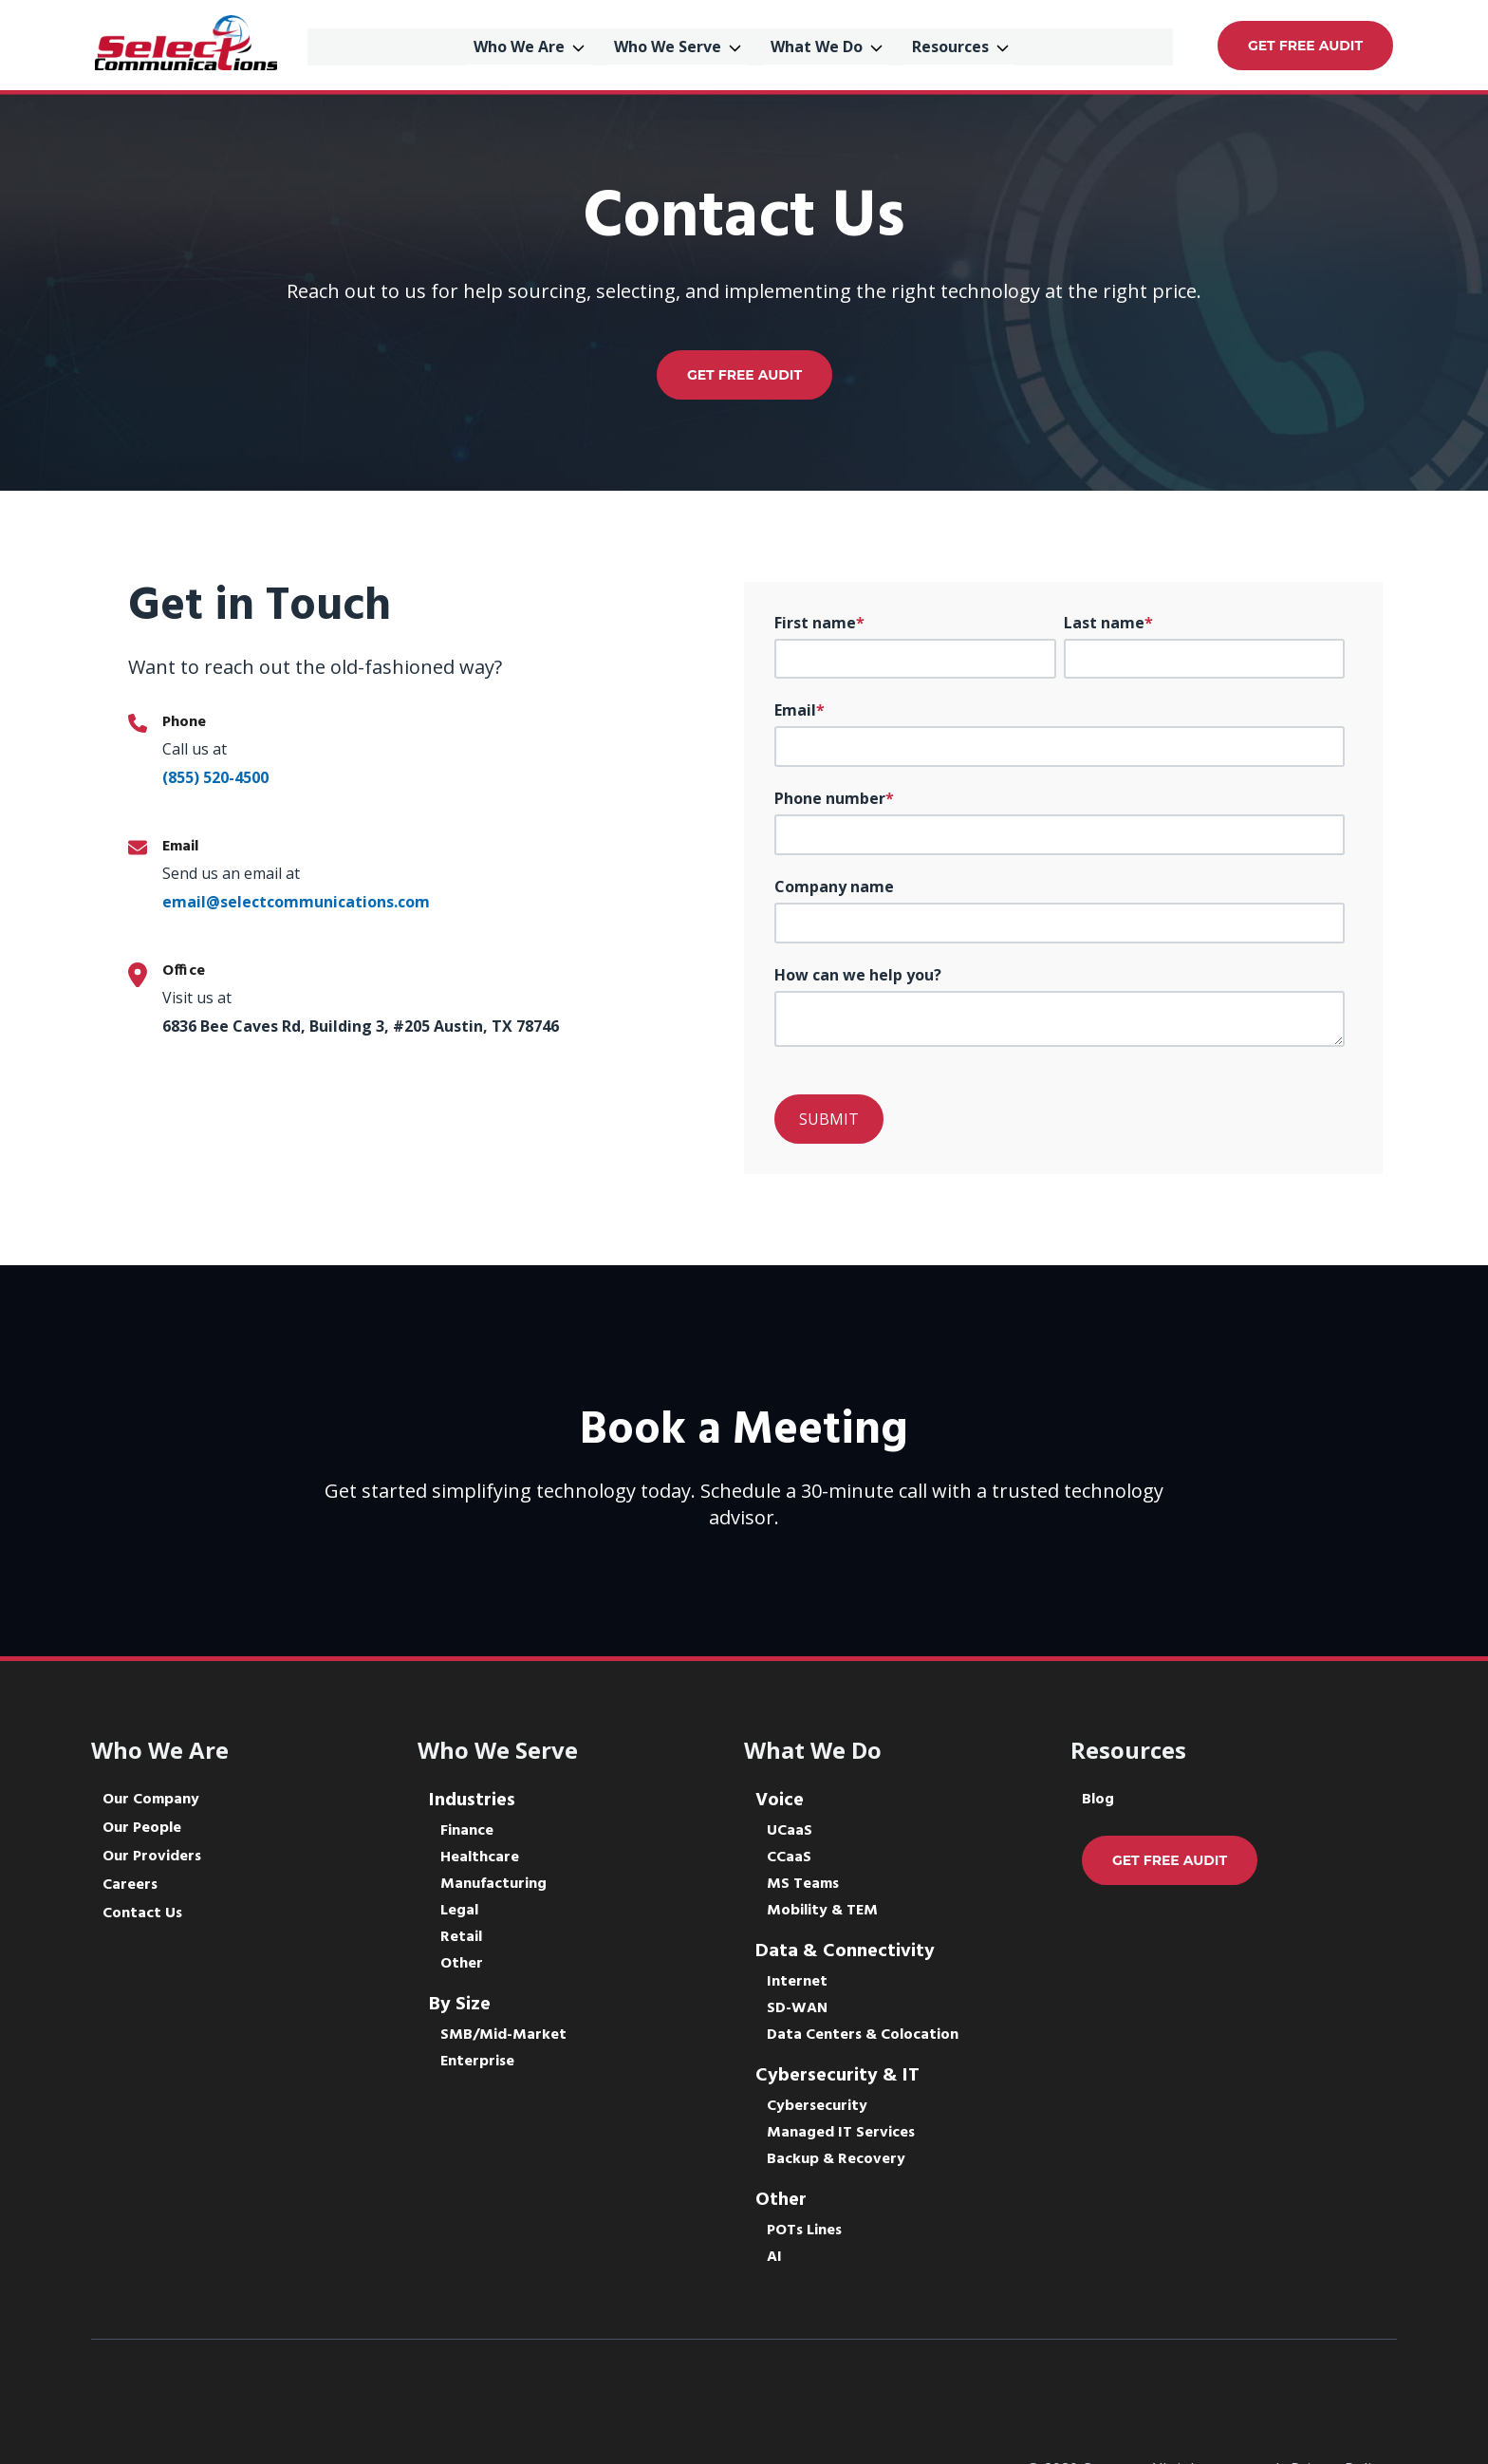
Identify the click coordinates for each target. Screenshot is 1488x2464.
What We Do (823, 44)
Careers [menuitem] (130, 1885)
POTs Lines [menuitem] (804, 2230)
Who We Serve (674, 44)
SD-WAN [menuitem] (797, 2008)
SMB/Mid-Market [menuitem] (503, 2035)
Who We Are (525, 44)
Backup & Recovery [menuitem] (836, 2159)
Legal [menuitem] (459, 1910)
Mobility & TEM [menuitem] (822, 1910)
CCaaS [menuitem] (789, 1857)
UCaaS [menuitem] (789, 1831)
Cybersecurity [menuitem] (817, 2106)
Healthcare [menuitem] (479, 1857)
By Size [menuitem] (460, 2004)
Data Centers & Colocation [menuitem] (862, 2035)
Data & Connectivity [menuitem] (845, 1951)
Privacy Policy (1338, 2401)
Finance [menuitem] (466, 1831)
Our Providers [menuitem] (151, 1856)
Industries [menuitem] (472, 1800)
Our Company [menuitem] (150, 1799)
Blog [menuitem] (1098, 1799)
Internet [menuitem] (797, 1981)
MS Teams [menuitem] (803, 1884)
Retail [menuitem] (461, 1937)
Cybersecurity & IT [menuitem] (837, 2076)
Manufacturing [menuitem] (493, 1884)
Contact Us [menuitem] (142, 1913)
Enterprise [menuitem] (477, 2061)
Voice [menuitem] (779, 1800)
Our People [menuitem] (141, 1828)
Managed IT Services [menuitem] (841, 2132)
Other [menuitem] (461, 1963)
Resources (957, 44)
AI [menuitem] (774, 2257)
